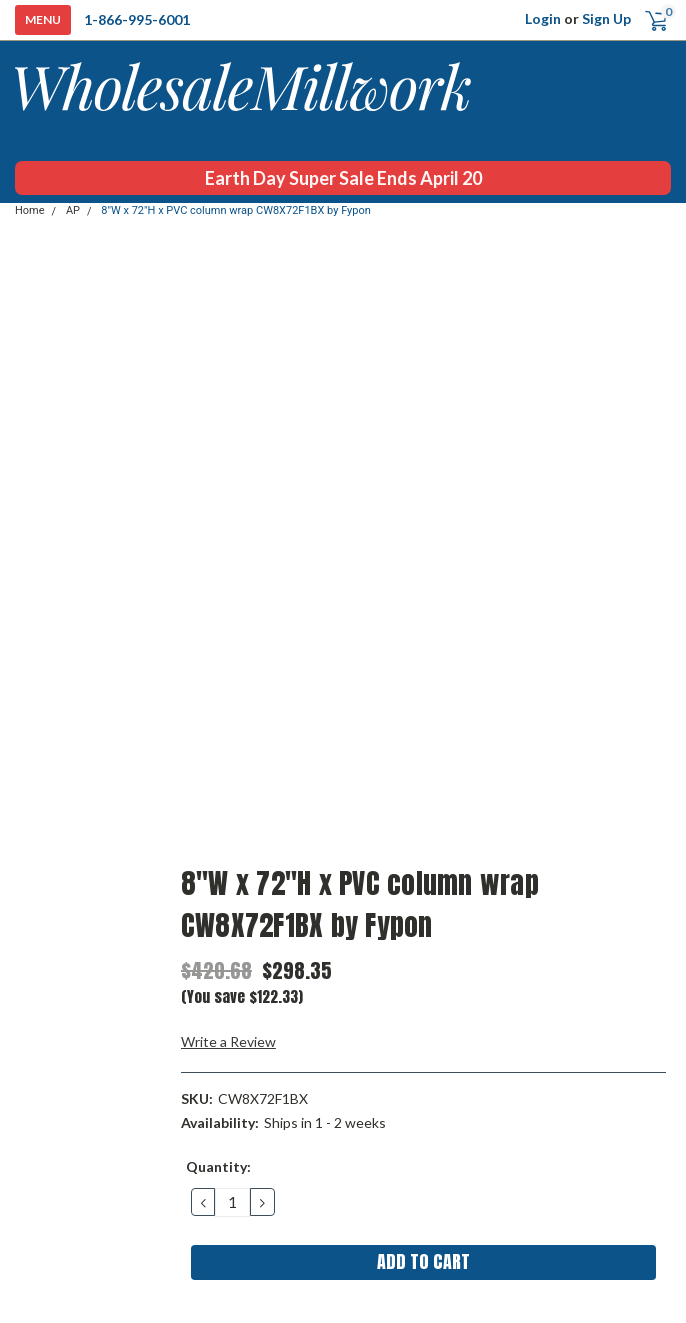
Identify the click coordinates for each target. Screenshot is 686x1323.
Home (30, 210)
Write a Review (228, 1041)
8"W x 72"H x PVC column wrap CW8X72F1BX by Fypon (236, 210)
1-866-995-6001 (137, 19)
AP (73, 210)
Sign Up (606, 18)
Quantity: (218, 1166)
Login (543, 18)
